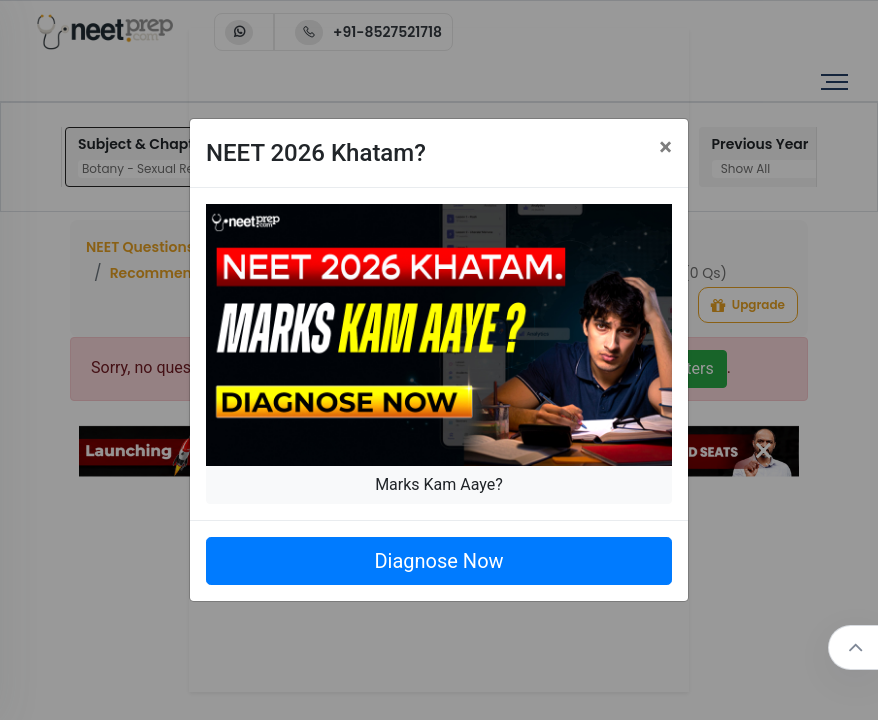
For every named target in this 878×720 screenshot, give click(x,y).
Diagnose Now (438, 561)
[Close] (665, 147)
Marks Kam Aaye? (439, 484)
